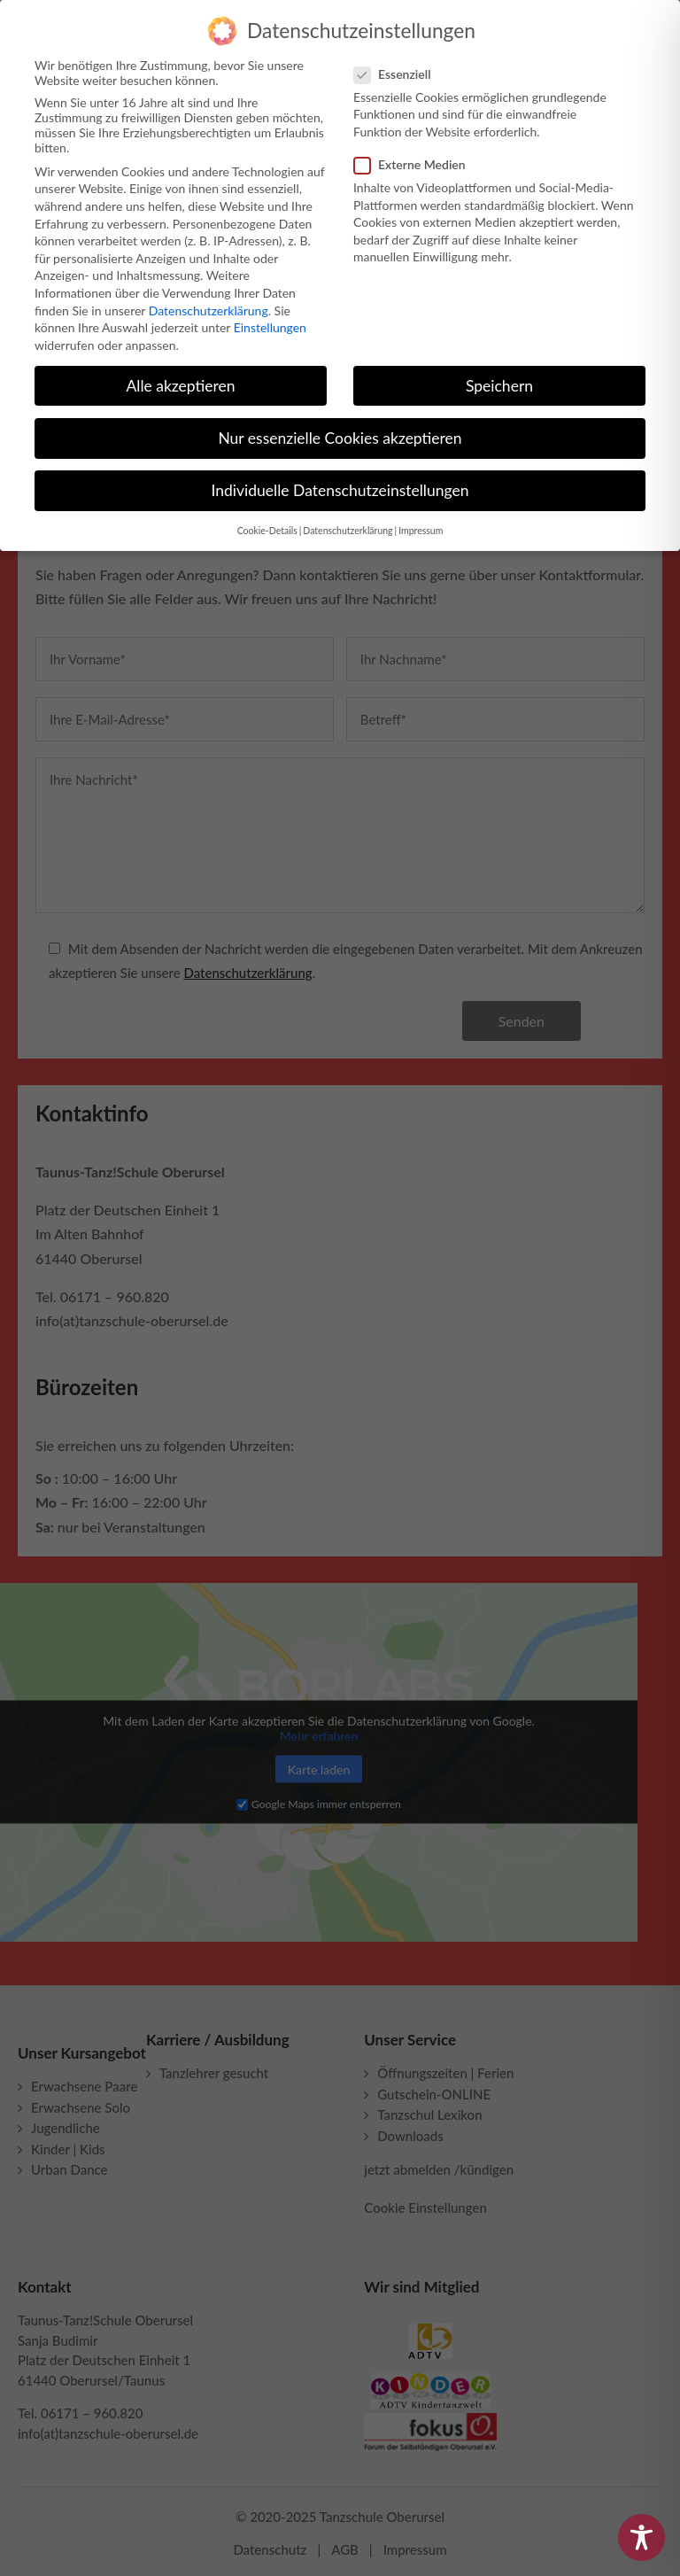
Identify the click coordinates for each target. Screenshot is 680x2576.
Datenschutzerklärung (208, 302)
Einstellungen (270, 320)
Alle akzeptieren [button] (180, 378)
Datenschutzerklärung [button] (347, 523)
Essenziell (399, 66)
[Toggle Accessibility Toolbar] (641, 2537)
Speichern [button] (499, 378)
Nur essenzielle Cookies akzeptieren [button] (339, 431)
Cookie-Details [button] (267, 523)
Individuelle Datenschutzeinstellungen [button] (340, 483)
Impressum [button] (420, 523)
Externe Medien (417, 157)
